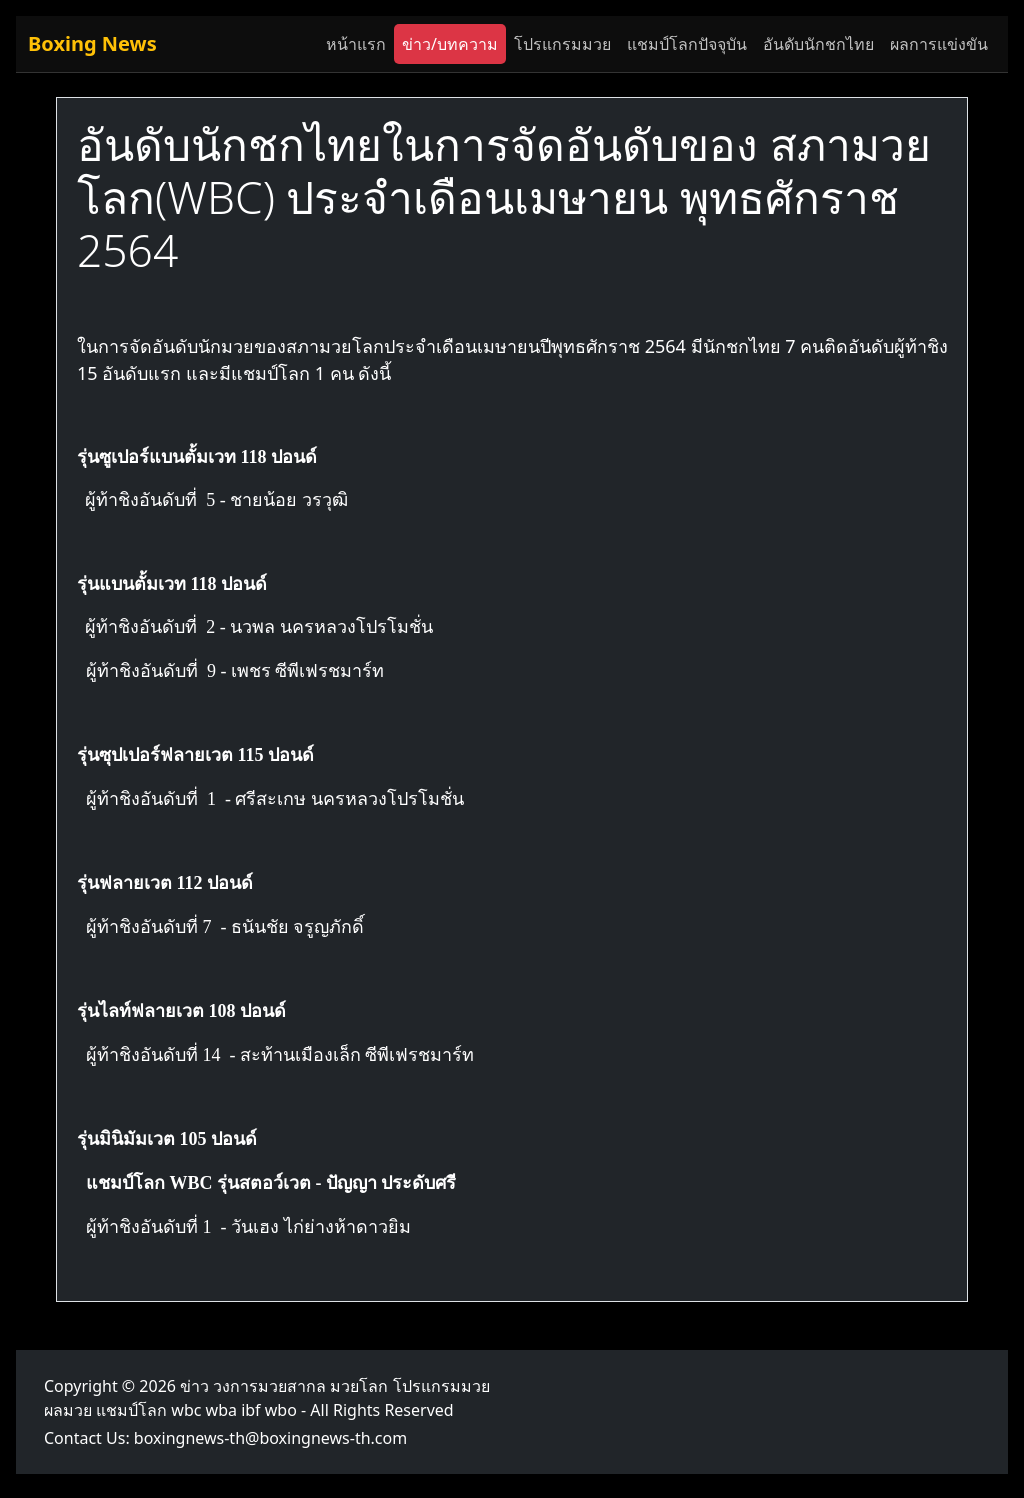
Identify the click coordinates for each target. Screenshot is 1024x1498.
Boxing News (92, 43)
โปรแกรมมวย (562, 44)
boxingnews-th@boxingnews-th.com (270, 1438)
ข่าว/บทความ (450, 44)
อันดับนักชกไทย (818, 44)
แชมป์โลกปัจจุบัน (687, 44)
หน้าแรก (356, 44)
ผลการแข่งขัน (939, 44)
